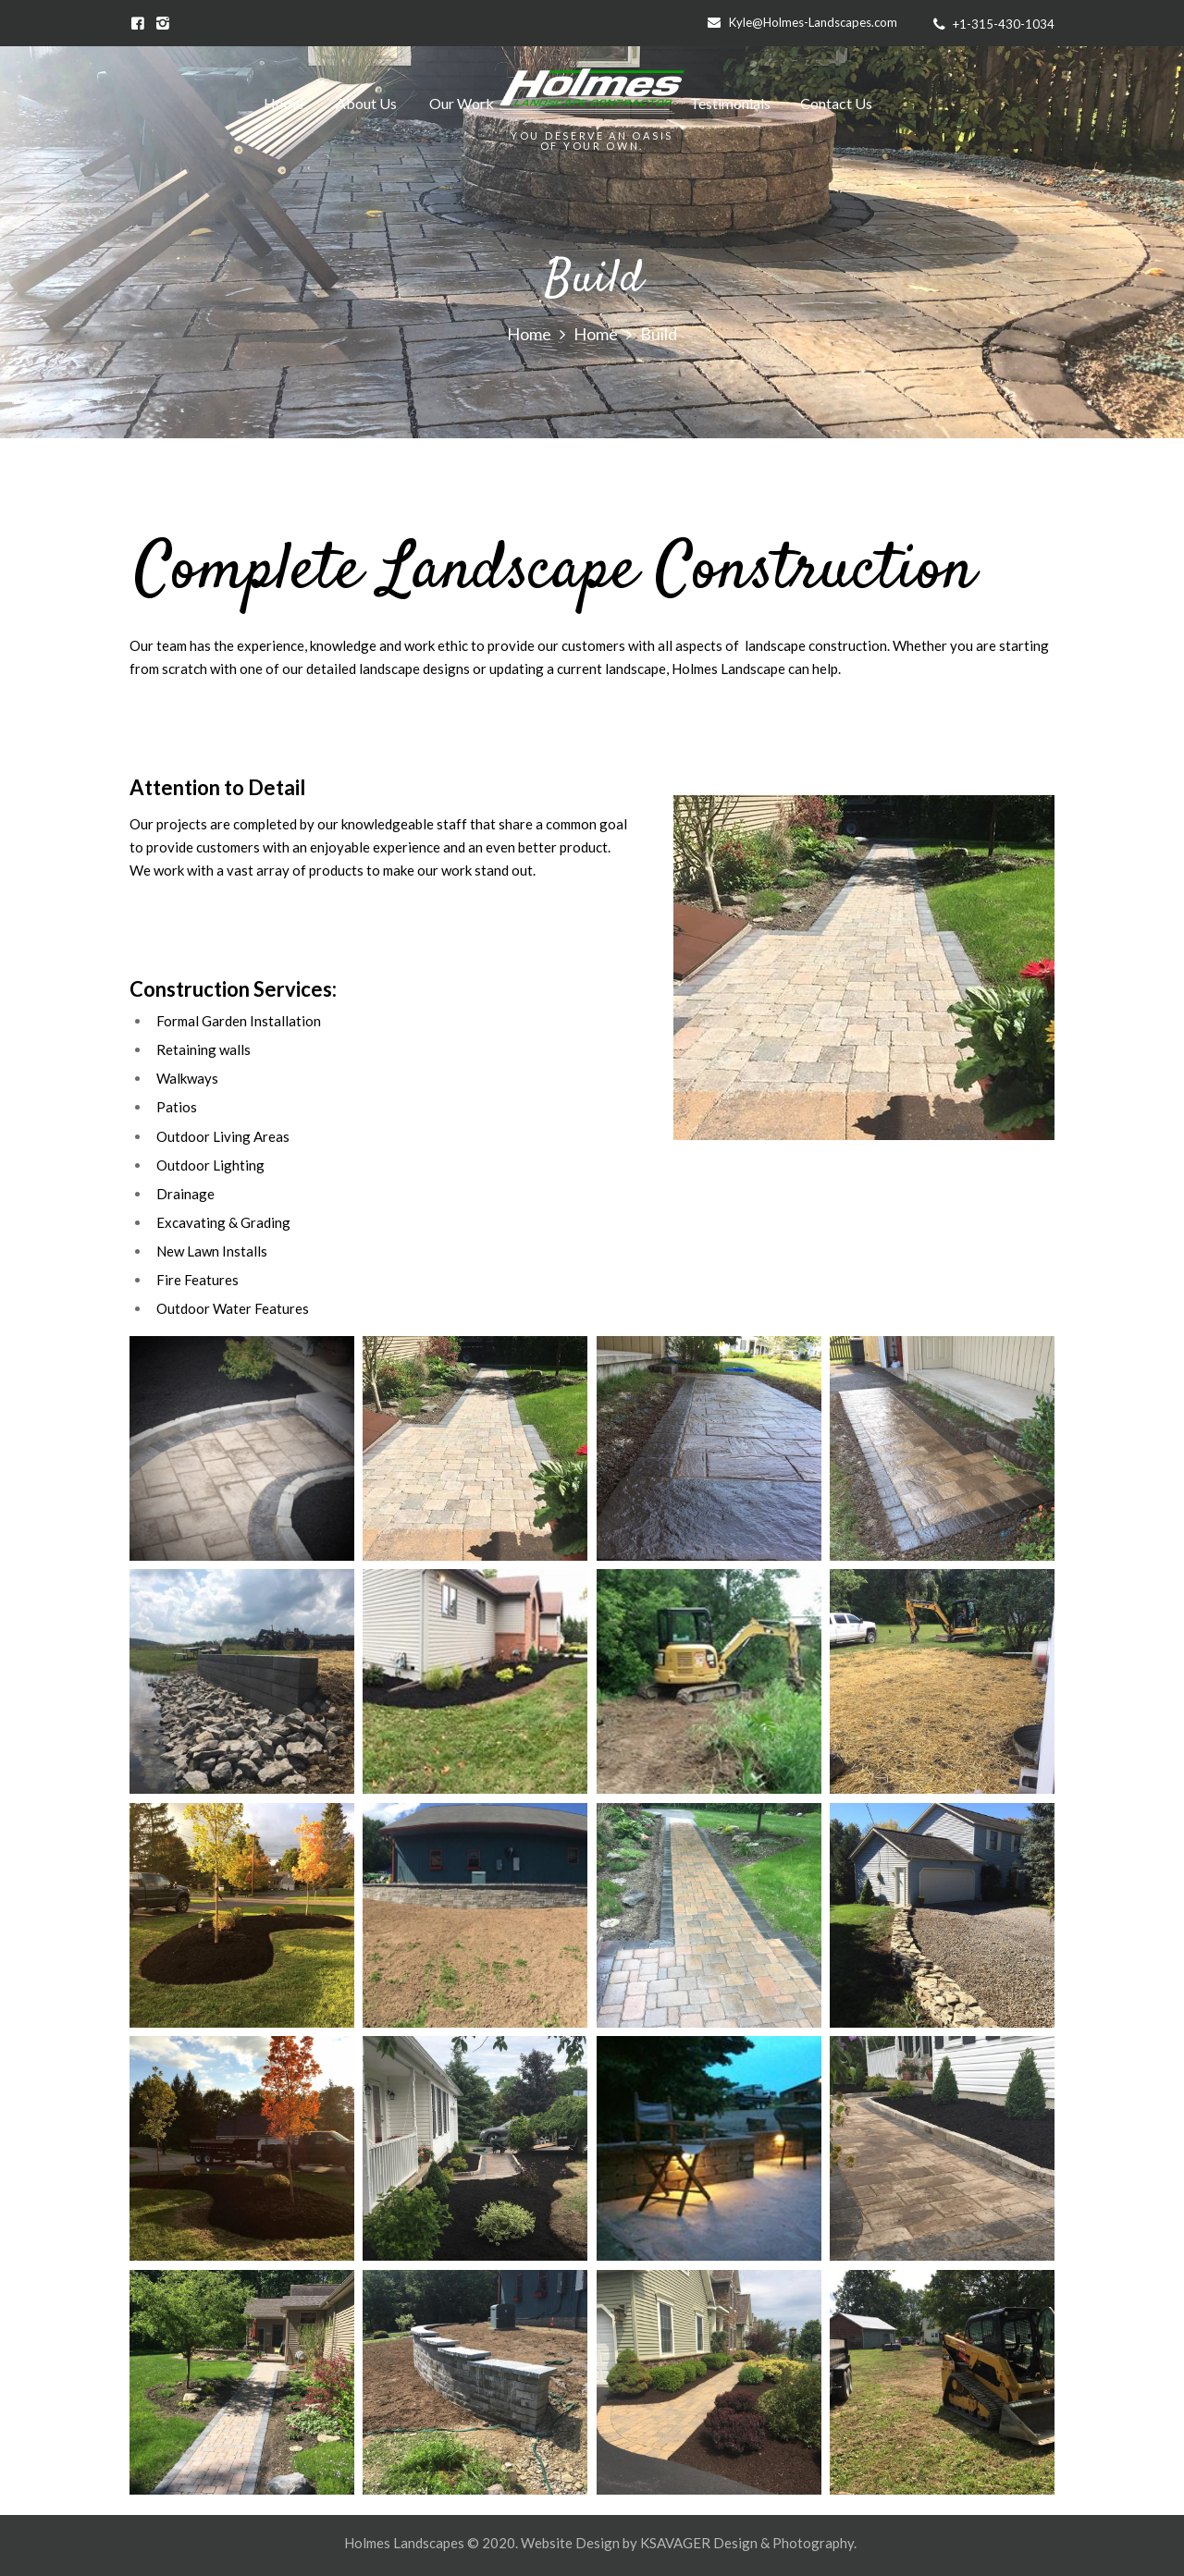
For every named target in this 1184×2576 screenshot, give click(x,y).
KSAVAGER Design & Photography (747, 2542)
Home (529, 335)
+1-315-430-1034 (1003, 24)
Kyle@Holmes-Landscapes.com (813, 22)
